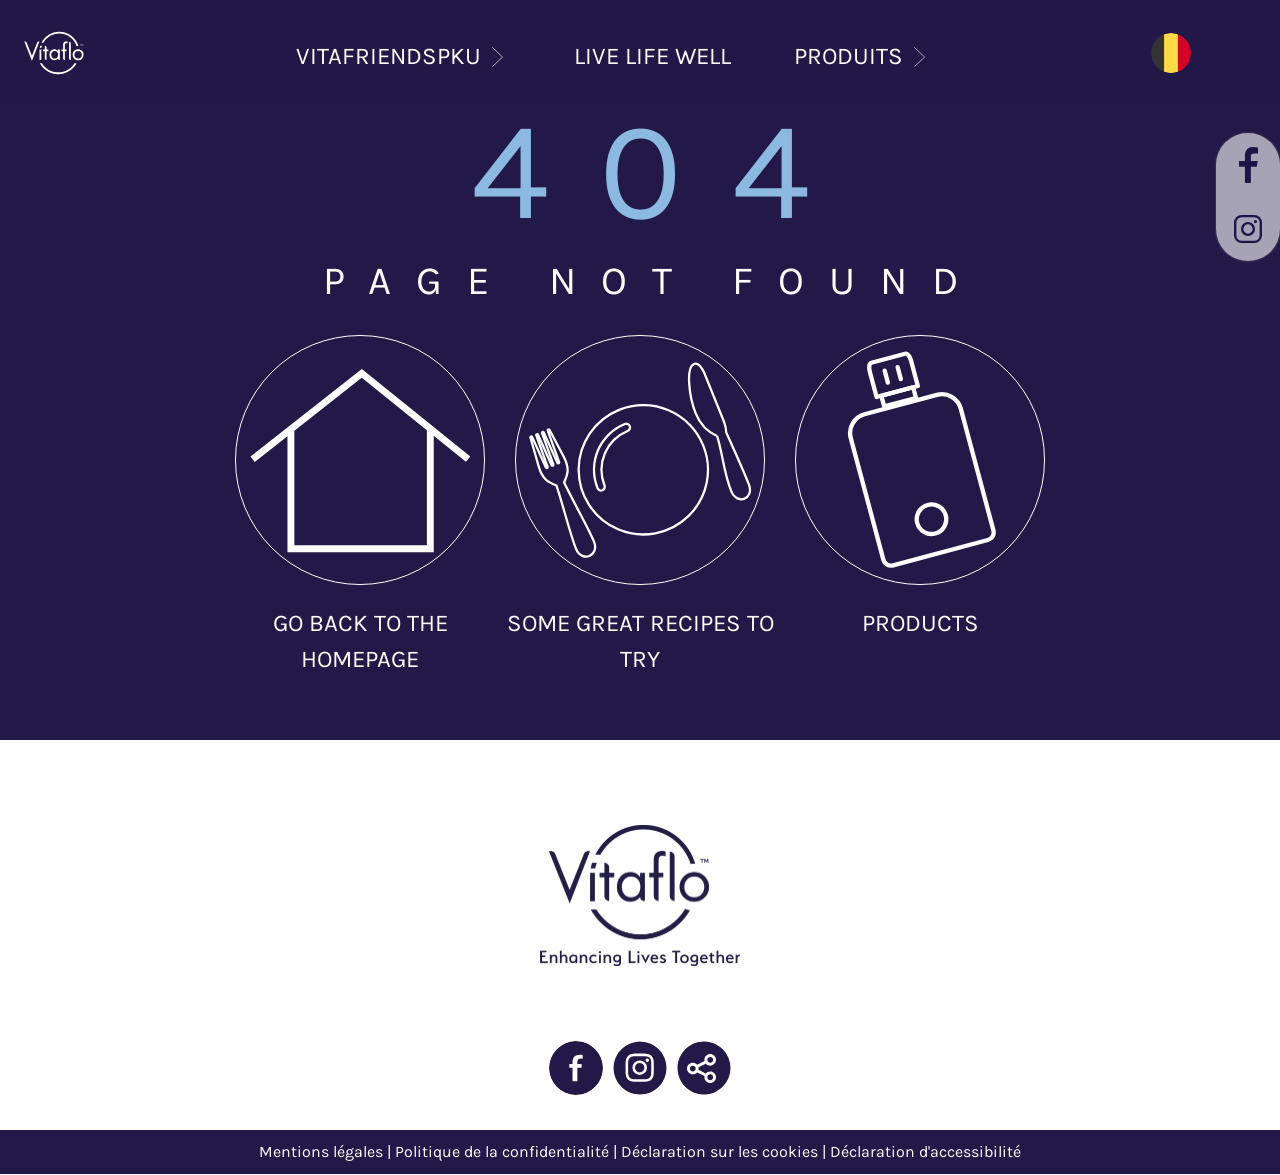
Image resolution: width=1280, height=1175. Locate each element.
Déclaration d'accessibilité (925, 1151)
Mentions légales (321, 1151)
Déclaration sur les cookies (719, 1151)
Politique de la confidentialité (502, 1151)
